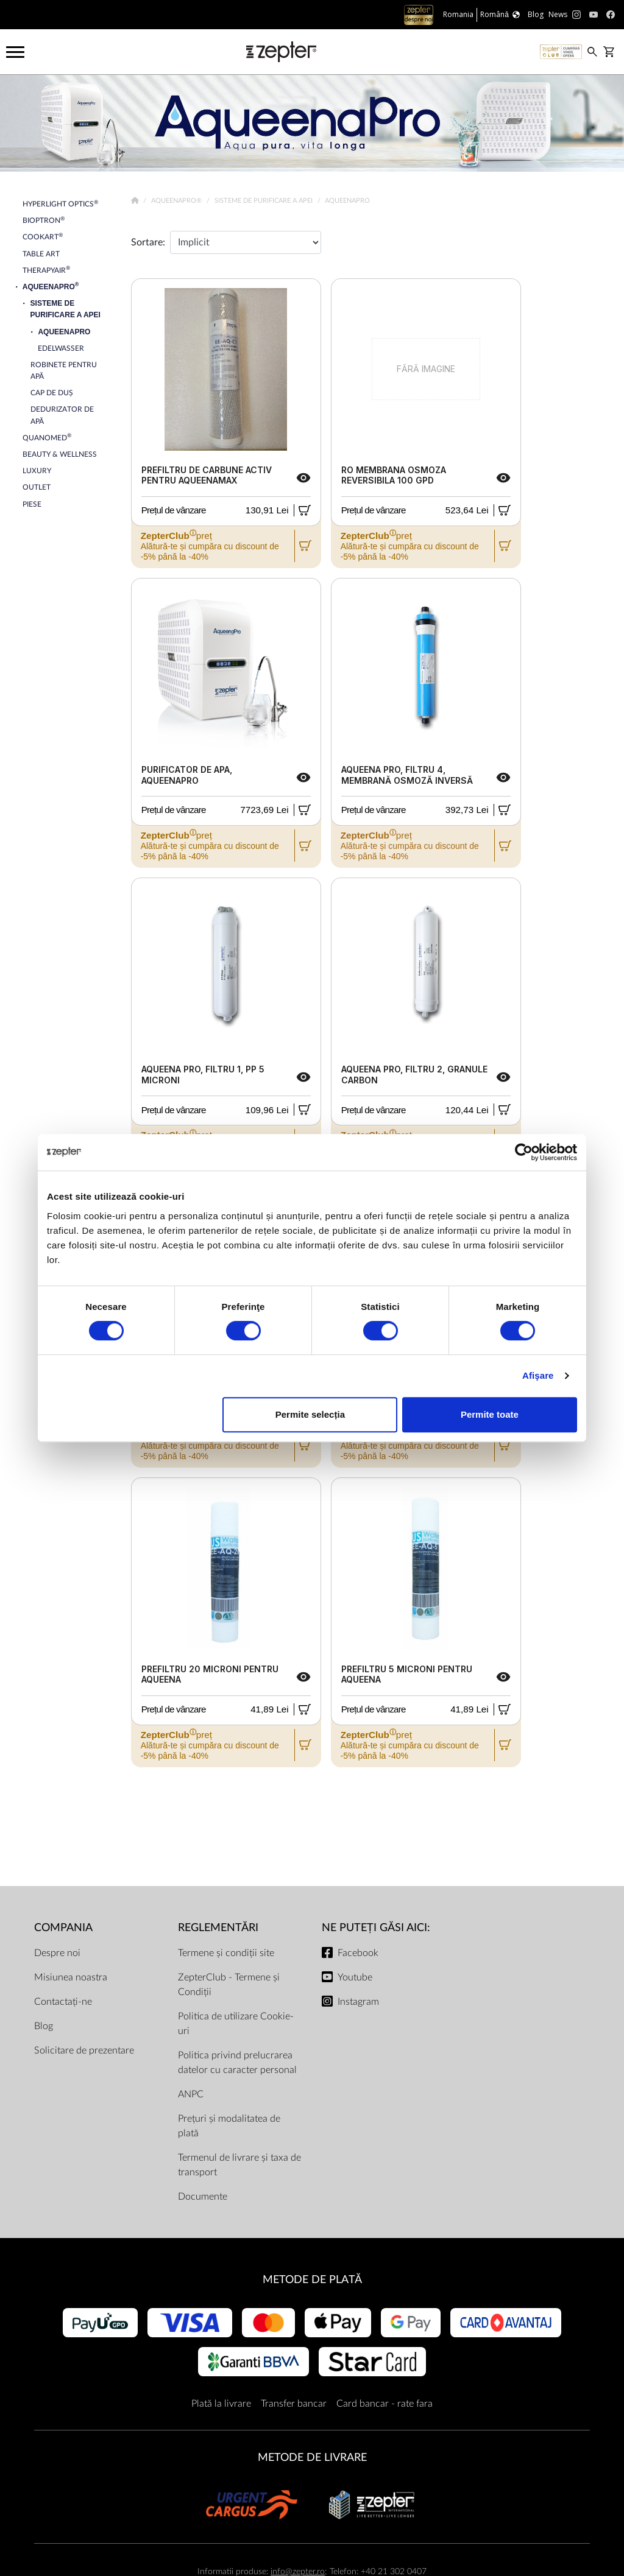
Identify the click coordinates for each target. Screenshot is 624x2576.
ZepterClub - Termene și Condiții (229, 1984)
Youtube (355, 1977)
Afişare (538, 1375)
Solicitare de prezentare (84, 2050)
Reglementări (218, 1928)
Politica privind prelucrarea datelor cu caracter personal (237, 2062)
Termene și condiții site (226, 1953)
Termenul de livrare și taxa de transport (239, 2165)
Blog (43, 2026)
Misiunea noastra (70, 1977)
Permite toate (490, 1414)
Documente (202, 2196)
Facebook (358, 1953)
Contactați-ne (63, 2002)
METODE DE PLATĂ (312, 2280)
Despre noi (57, 1953)
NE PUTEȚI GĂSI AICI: (376, 1928)
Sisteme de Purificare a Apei (264, 200)
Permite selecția (310, 1414)
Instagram (358, 2002)
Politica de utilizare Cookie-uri (236, 2023)
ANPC (191, 2094)
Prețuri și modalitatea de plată (229, 2126)
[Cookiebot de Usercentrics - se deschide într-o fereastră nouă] (523, 1152)
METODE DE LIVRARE (312, 2457)
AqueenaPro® (177, 200)
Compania (63, 1928)
